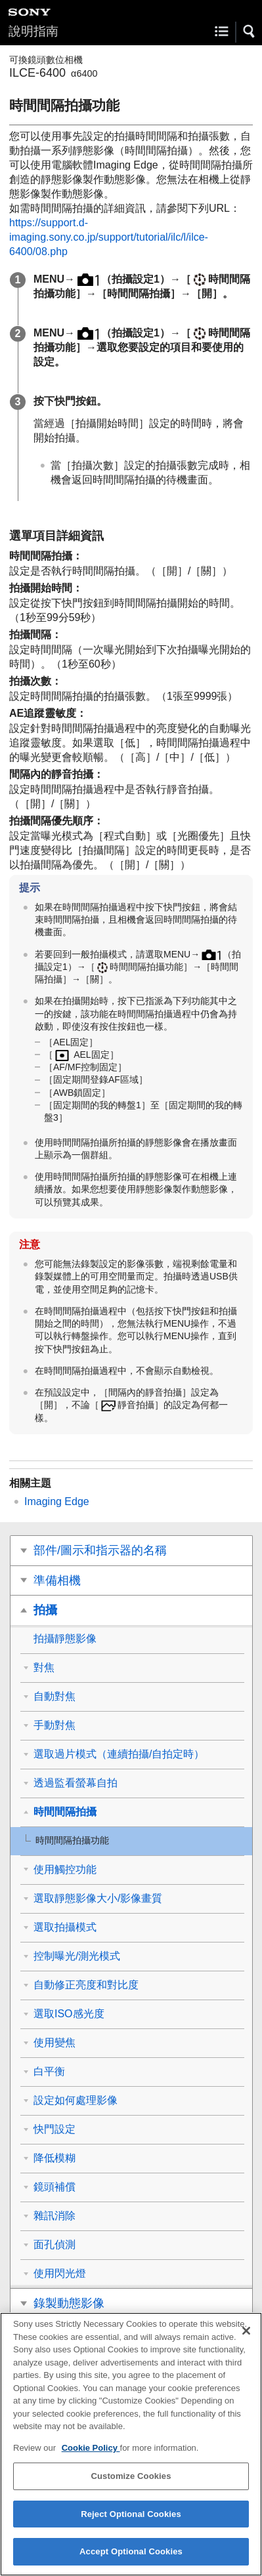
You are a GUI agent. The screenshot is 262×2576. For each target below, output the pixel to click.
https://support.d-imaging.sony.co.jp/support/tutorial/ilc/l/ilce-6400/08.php (108, 237)
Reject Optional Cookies (131, 2520)
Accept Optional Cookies (131, 2558)
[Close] (246, 2336)
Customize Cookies (131, 2482)
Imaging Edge (56, 1501)
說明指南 (33, 31)
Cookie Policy (91, 2454)
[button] (249, 31)
